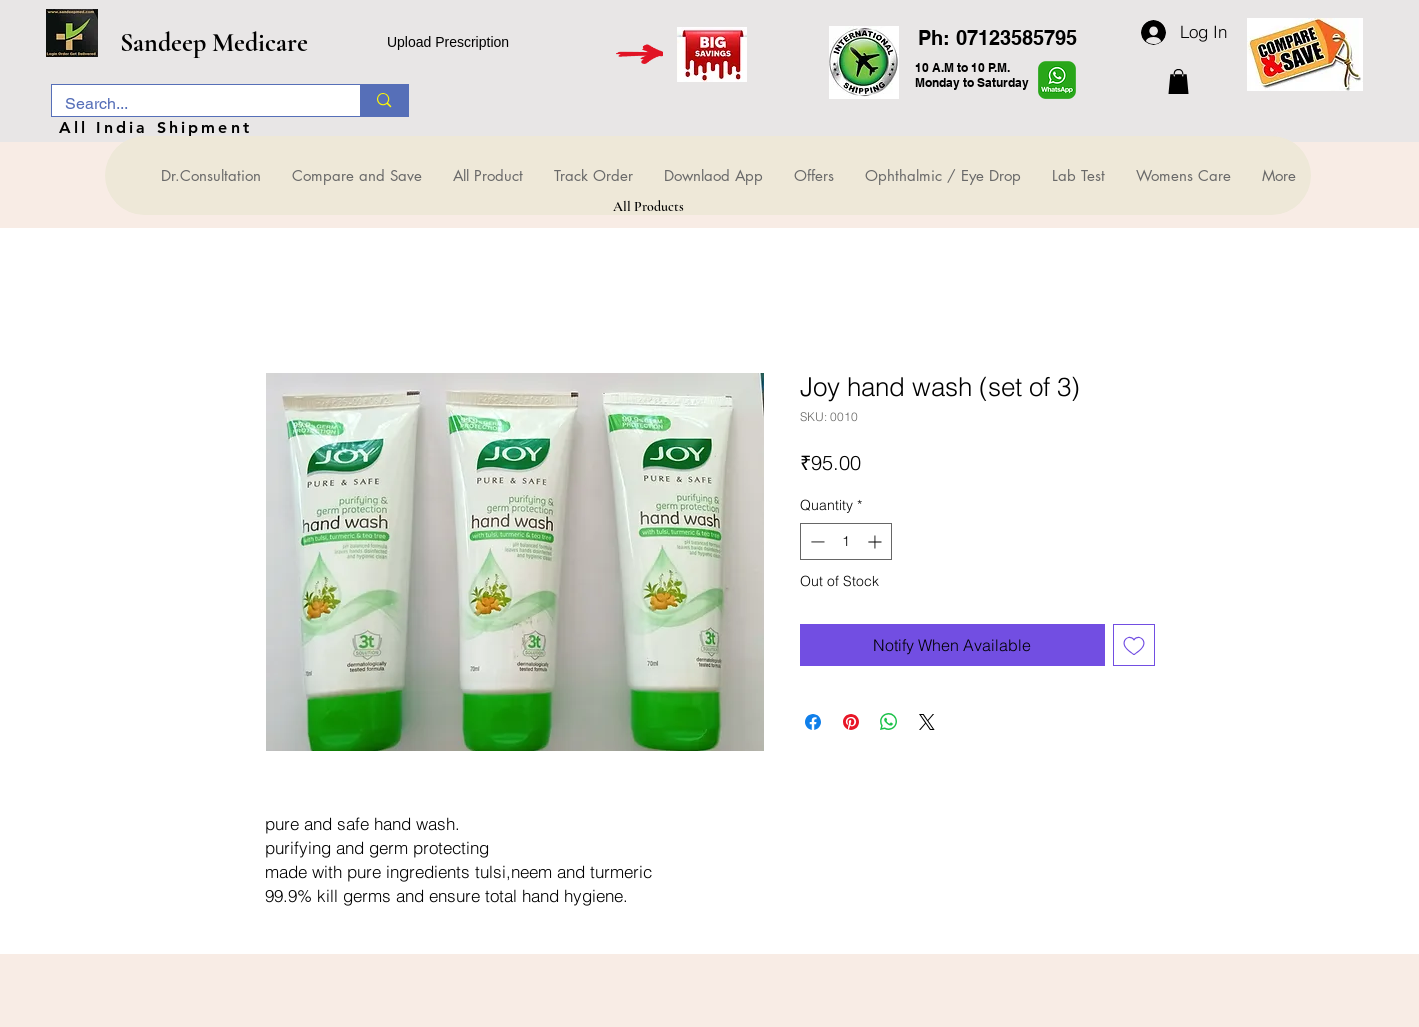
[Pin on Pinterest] (851, 722)
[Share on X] (927, 722)
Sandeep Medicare (214, 42)
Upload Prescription (448, 42)
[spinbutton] (846, 541)
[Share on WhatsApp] (889, 722)
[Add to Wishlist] (1134, 645)
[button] (1178, 81)
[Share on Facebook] (813, 722)
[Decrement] (815, 541)
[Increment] (876, 541)
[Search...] (192, 104)
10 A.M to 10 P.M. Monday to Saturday (972, 75)
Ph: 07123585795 (997, 38)
